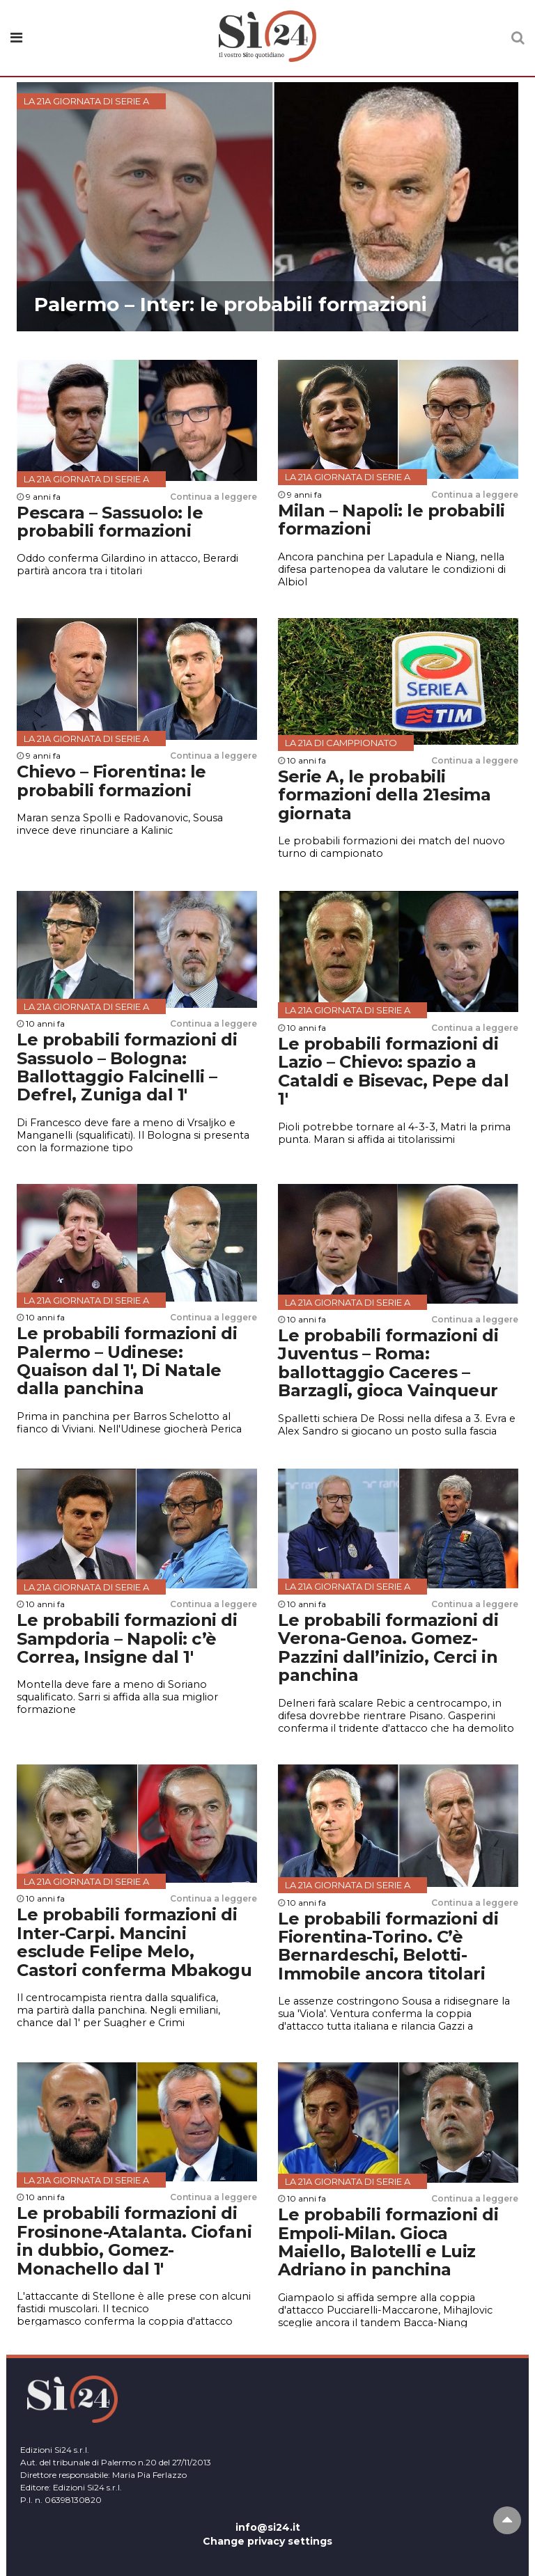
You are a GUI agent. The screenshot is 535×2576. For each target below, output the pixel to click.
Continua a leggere (213, 496)
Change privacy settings (267, 2541)
